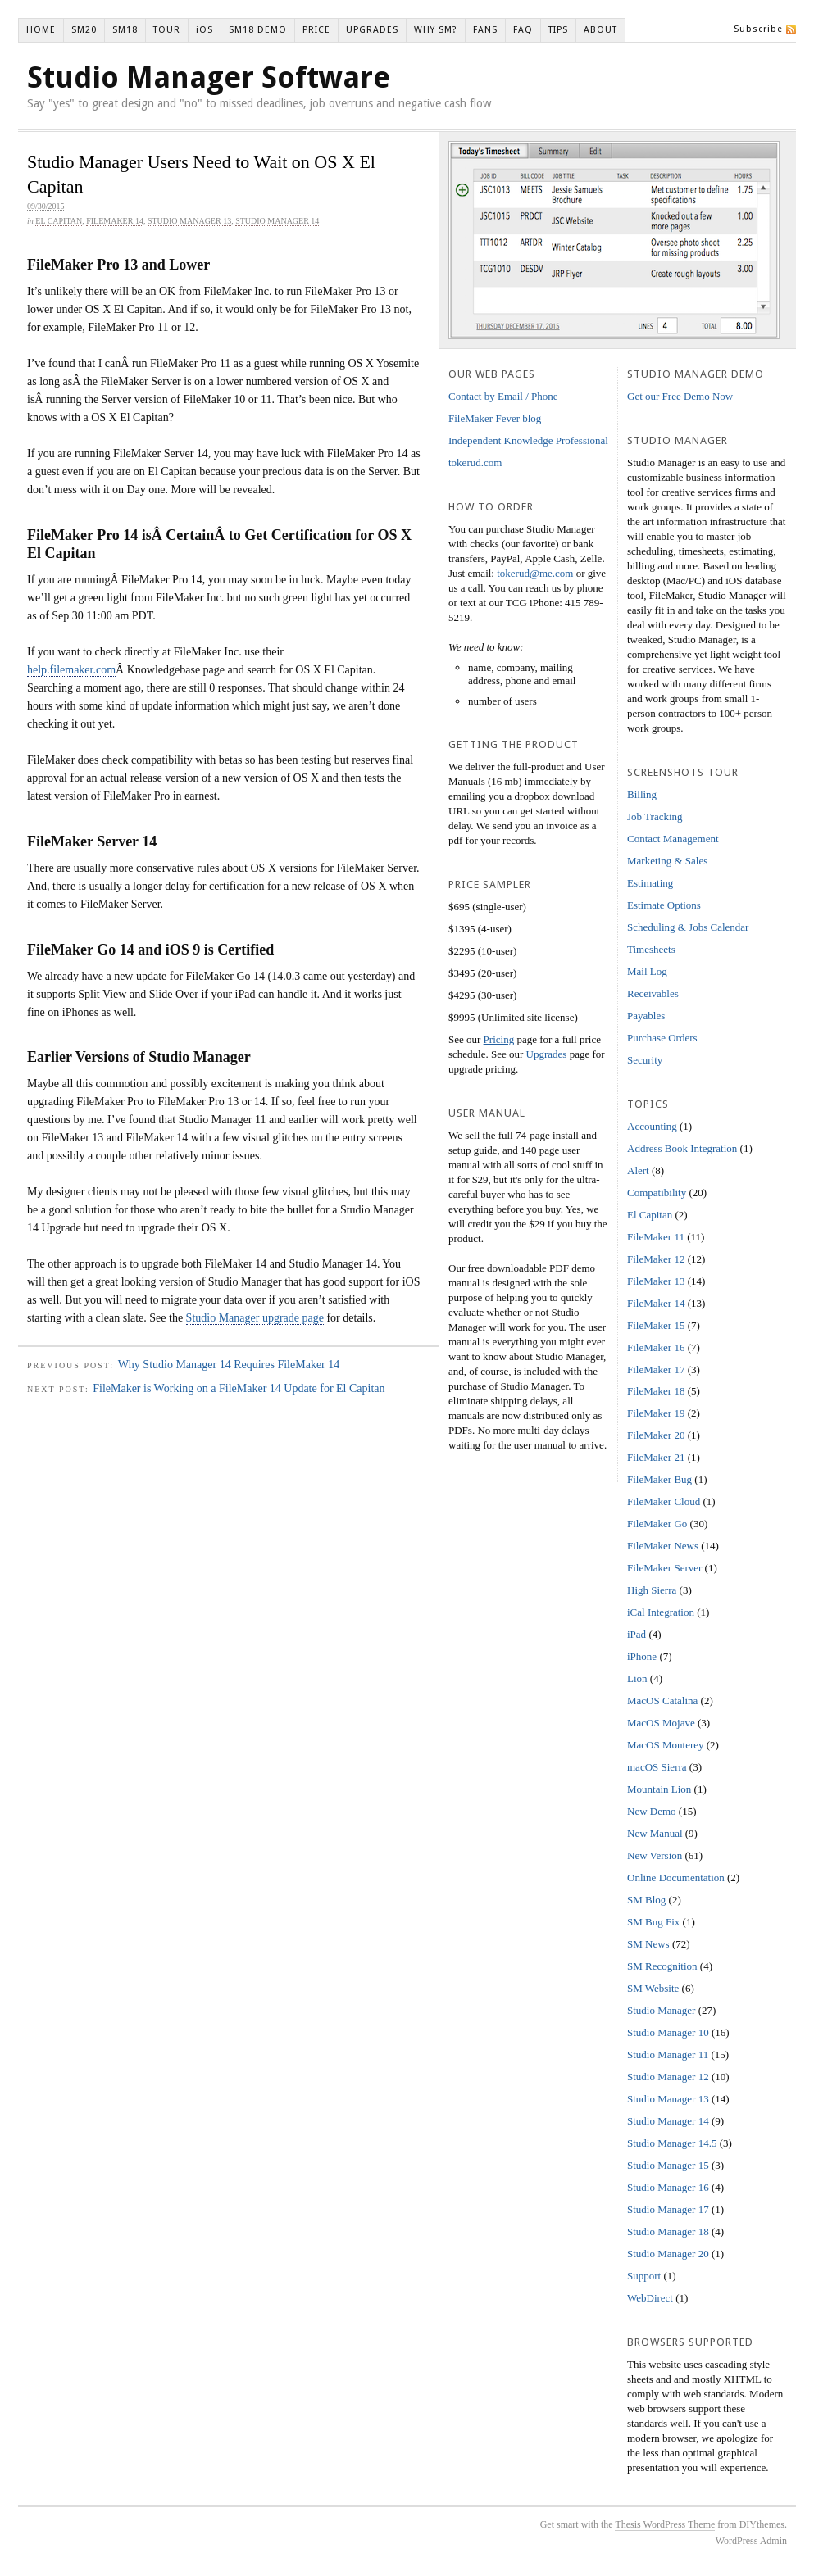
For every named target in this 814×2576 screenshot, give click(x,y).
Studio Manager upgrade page (255, 1318)
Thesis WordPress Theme (665, 2524)
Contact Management (673, 838)
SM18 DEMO (258, 30)
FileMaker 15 (655, 1325)
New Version (654, 1855)
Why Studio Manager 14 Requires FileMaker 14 (229, 1364)
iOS (204, 30)
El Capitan (58, 220)
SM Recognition (662, 1966)
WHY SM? (435, 30)
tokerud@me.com (535, 573)
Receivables (653, 993)
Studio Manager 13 (189, 220)
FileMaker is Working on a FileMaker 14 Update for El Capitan (238, 1388)
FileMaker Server (664, 1568)
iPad (636, 1634)
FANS (485, 30)
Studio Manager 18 (668, 2231)
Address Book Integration (682, 1148)
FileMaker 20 (655, 1435)
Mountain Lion (659, 1789)
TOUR (166, 30)
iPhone (642, 1656)
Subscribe (758, 29)
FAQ (523, 30)
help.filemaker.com (71, 670)
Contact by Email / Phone (503, 396)
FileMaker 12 (655, 1259)
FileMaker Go (657, 1523)
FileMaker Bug (659, 1479)
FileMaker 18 (655, 1391)
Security (644, 1060)
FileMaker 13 (655, 1281)
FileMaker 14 (114, 220)
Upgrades (546, 1054)
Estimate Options (664, 905)
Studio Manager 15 (668, 2165)
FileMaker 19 (655, 1413)
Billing (642, 794)
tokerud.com (475, 462)
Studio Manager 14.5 (671, 2143)
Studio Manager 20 (668, 2253)
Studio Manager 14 (277, 220)
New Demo (651, 1811)
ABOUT (600, 30)
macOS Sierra (657, 1767)
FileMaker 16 (655, 1347)
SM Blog (646, 1899)
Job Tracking (655, 816)
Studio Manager (661, 2010)
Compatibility (656, 1192)
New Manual (655, 1833)
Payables (646, 1015)
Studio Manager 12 (668, 2076)
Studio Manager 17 (668, 2209)
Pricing (499, 1039)
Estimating (650, 883)
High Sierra (651, 1590)
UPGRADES (372, 30)
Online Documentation (676, 1877)
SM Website (653, 1988)
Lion (637, 1678)
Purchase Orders (662, 1038)
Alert (638, 1170)
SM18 (125, 30)
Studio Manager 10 (668, 2032)
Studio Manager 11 (667, 2054)
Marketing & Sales (667, 861)
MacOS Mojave (661, 1723)
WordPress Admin (751, 2541)
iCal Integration (660, 1612)
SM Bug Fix (653, 1922)
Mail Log (647, 971)
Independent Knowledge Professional (528, 440)
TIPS (558, 30)
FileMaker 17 (655, 1369)
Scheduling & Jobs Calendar (687, 927)
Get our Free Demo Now (680, 396)
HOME (41, 30)
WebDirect (650, 2298)
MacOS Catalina (662, 1700)
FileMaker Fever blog (494, 418)
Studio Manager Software (208, 77)
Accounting (652, 1126)
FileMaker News (662, 1546)
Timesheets (651, 949)
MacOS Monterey (665, 1745)
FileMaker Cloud (663, 1501)
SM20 (84, 30)
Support (644, 2276)
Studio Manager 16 (668, 2187)
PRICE (316, 30)
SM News (648, 1944)
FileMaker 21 (655, 1457)
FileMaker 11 (655, 1237)
